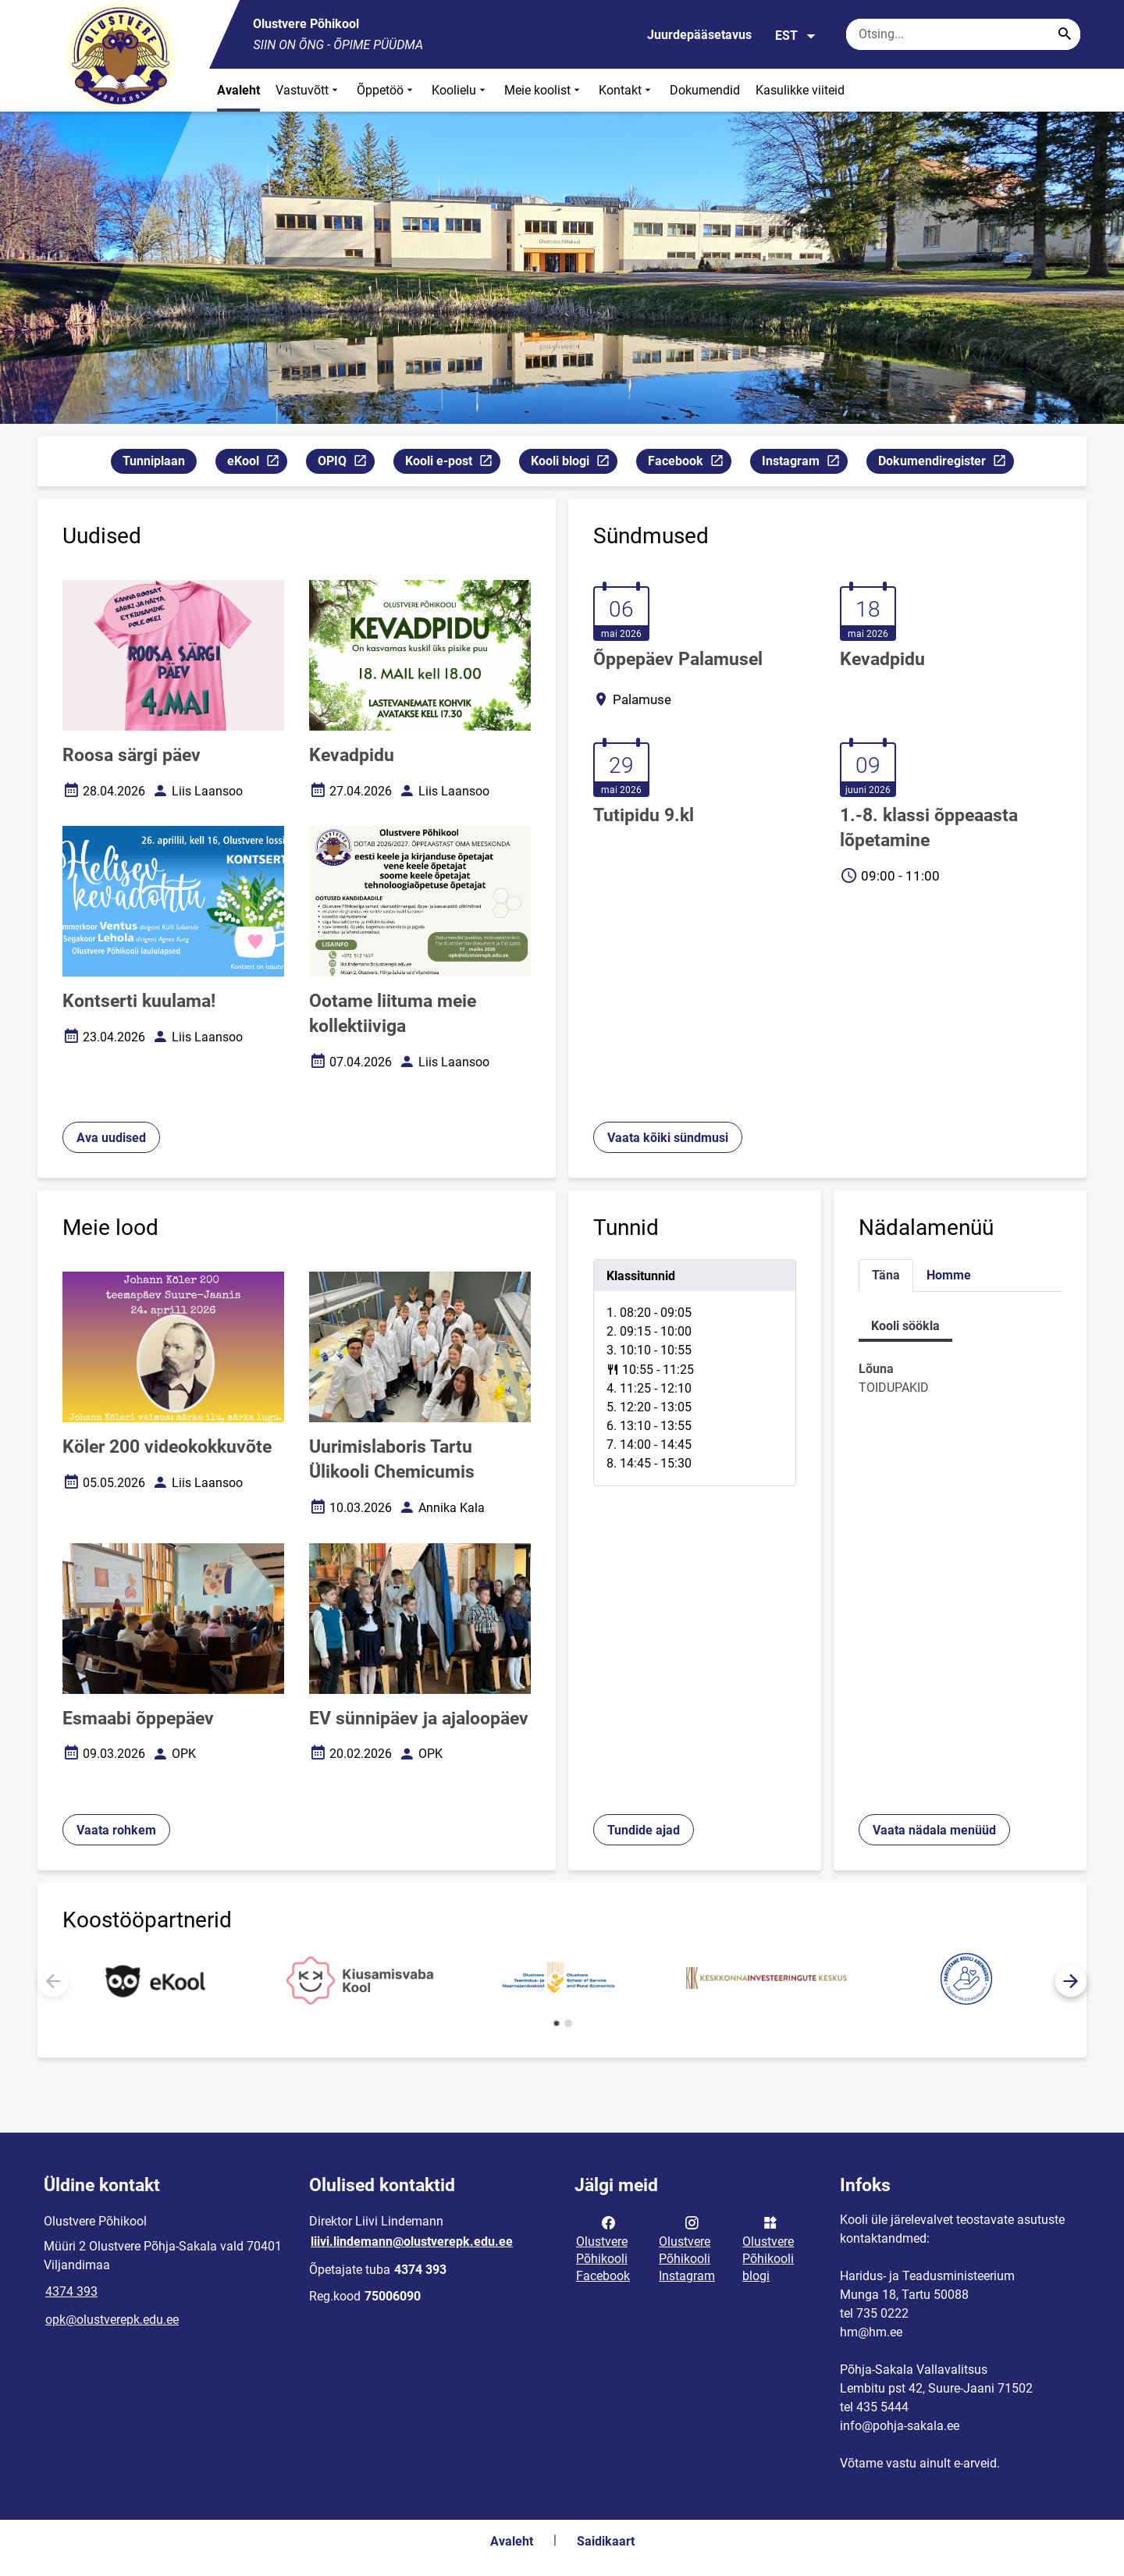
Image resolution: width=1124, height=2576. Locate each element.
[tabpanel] (694, 1372)
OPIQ (346, 463)
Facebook (689, 463)
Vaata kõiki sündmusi (667, 1137)
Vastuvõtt (308, 90)
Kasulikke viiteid (800, 90)
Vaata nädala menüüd (934, 1830)
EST (795, 36)
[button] (1071, 1981)
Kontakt (626, 90)
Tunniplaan (154, 461)
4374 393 (71, 2291)
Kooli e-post (452, 463)
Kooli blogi (573, 463)
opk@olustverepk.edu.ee (112, 2319)
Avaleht (238, 90)
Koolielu (460, 90)
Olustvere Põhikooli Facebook (603, 2248)
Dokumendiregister (945, 463)
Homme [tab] (949, 1275)
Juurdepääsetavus (699, 34)
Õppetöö (386, 90)
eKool (256, 463)
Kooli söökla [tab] (905, 1325)
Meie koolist (543, 90)
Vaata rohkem (116, 1830)
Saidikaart (606, 2541)
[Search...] (1064, 34)
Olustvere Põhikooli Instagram (687, 2248)
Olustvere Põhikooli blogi (768, 2248)
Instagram (804, 463)
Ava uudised (111, 1137)
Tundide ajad (643, 1830)
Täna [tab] (886, 1275)
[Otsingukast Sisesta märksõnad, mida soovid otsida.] (963, 34)
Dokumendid (705, 90)
